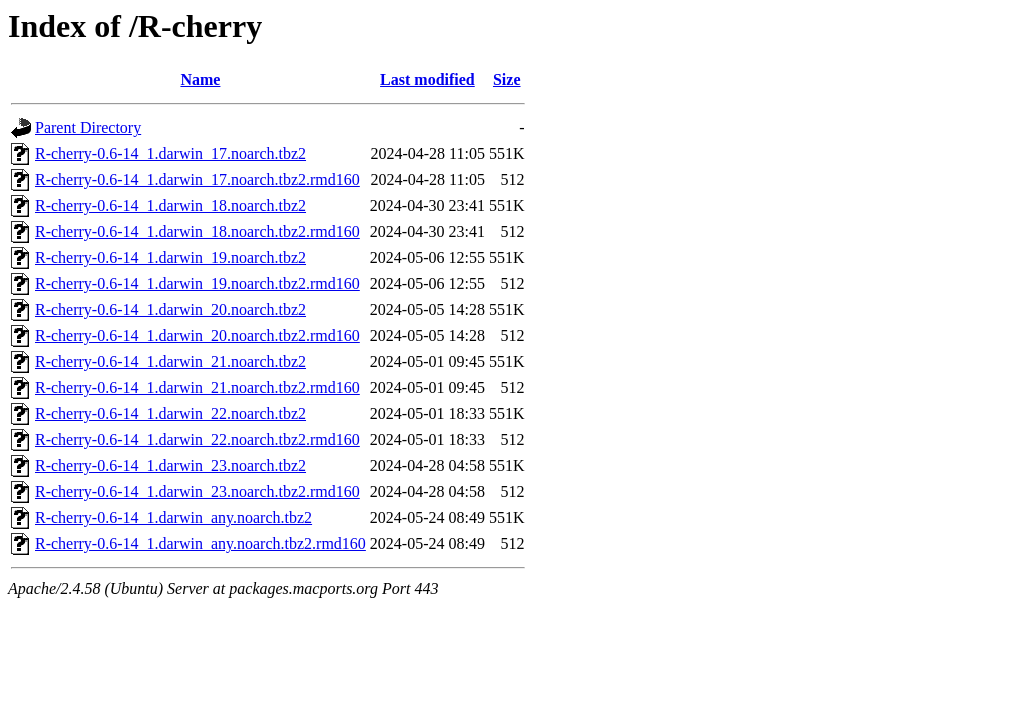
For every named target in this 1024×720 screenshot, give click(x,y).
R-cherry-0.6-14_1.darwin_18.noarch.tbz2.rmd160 (197, 231)
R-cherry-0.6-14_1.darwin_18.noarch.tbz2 (170, 205)
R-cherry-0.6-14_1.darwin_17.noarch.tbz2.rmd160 (197, 179)
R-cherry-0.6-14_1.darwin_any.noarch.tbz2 (173, 517)
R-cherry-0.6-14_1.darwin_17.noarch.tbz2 (170, 153)
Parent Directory (88, 127)
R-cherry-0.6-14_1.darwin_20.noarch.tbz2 (170, 309)
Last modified (427, 79)
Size (507, 79)
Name (200, 79)
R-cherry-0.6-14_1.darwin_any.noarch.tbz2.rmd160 (200, 543)
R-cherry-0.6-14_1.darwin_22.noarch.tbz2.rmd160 (197, 439)
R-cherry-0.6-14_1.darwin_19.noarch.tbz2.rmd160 (197, 283)
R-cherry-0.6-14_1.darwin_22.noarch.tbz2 (170, 413)
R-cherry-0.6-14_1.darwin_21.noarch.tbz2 (170, 361)
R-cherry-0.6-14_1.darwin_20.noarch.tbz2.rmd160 (197, 335)
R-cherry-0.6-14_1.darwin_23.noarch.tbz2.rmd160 (197, 491)
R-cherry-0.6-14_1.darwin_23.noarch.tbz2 (170, 465)
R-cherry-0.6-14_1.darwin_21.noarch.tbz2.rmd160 (197, 387)
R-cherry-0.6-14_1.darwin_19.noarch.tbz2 (170, 257)
